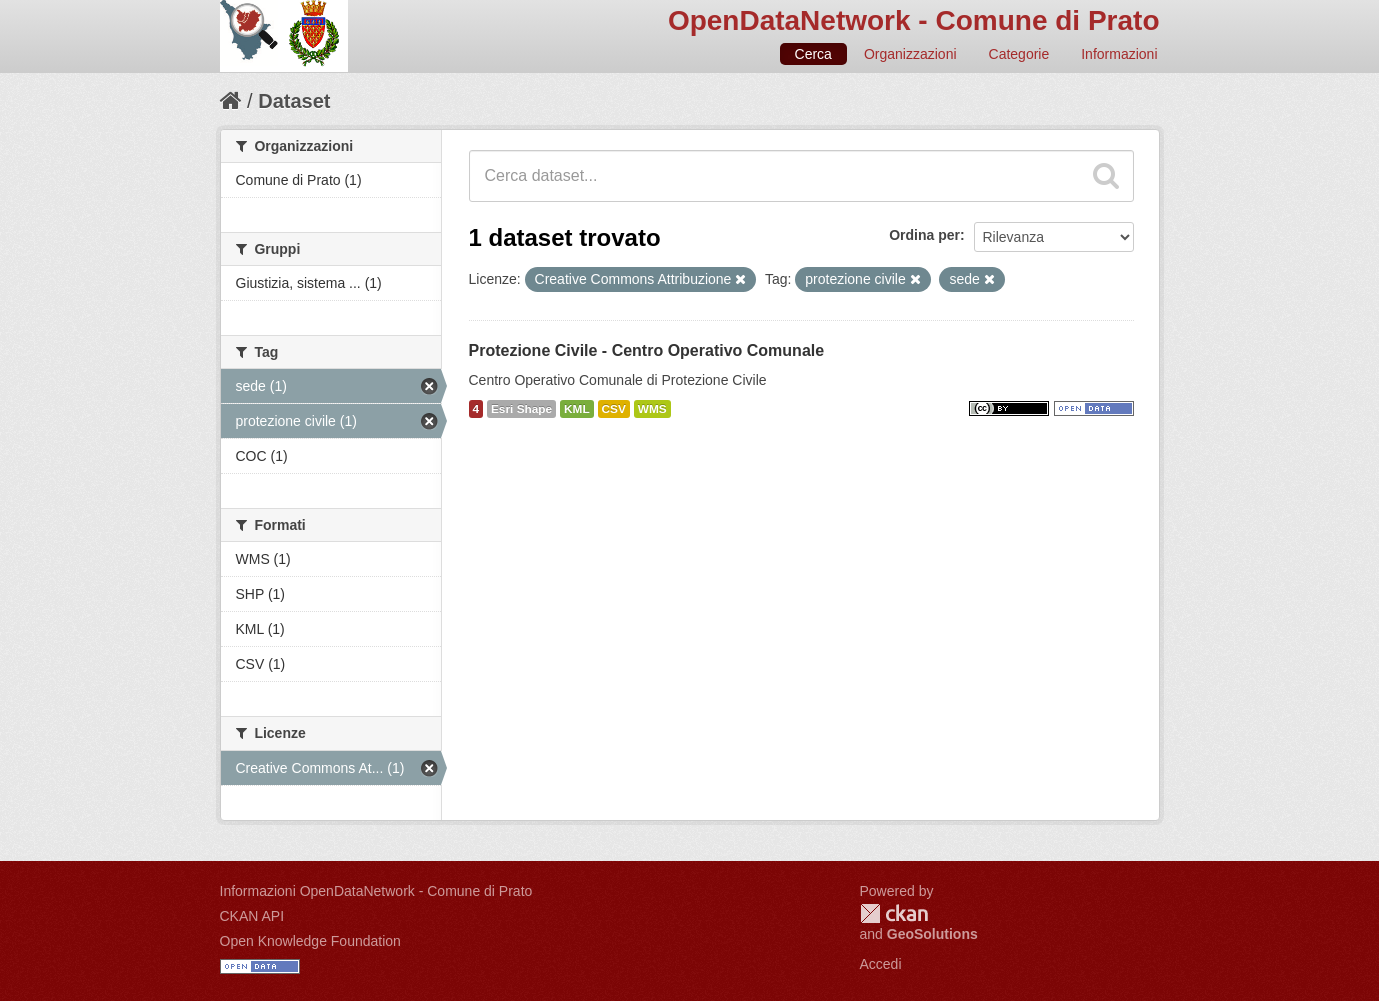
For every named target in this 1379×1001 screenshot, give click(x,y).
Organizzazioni (910, 54)
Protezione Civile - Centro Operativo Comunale (647, 350)
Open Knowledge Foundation (310, 941)
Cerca (813, 54)
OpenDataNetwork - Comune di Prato (914, 20)
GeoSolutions (932, 934)
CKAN (894, 913)
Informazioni (1119, 54)
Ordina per (924, 235)
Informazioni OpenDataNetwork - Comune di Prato (376, 891)
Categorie (1019, 54)
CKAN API (252, 916)
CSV (614, 409)
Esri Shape (521, 409)
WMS (652, 409)
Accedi (881, 964)
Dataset (294, 101)
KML (577, 409)
